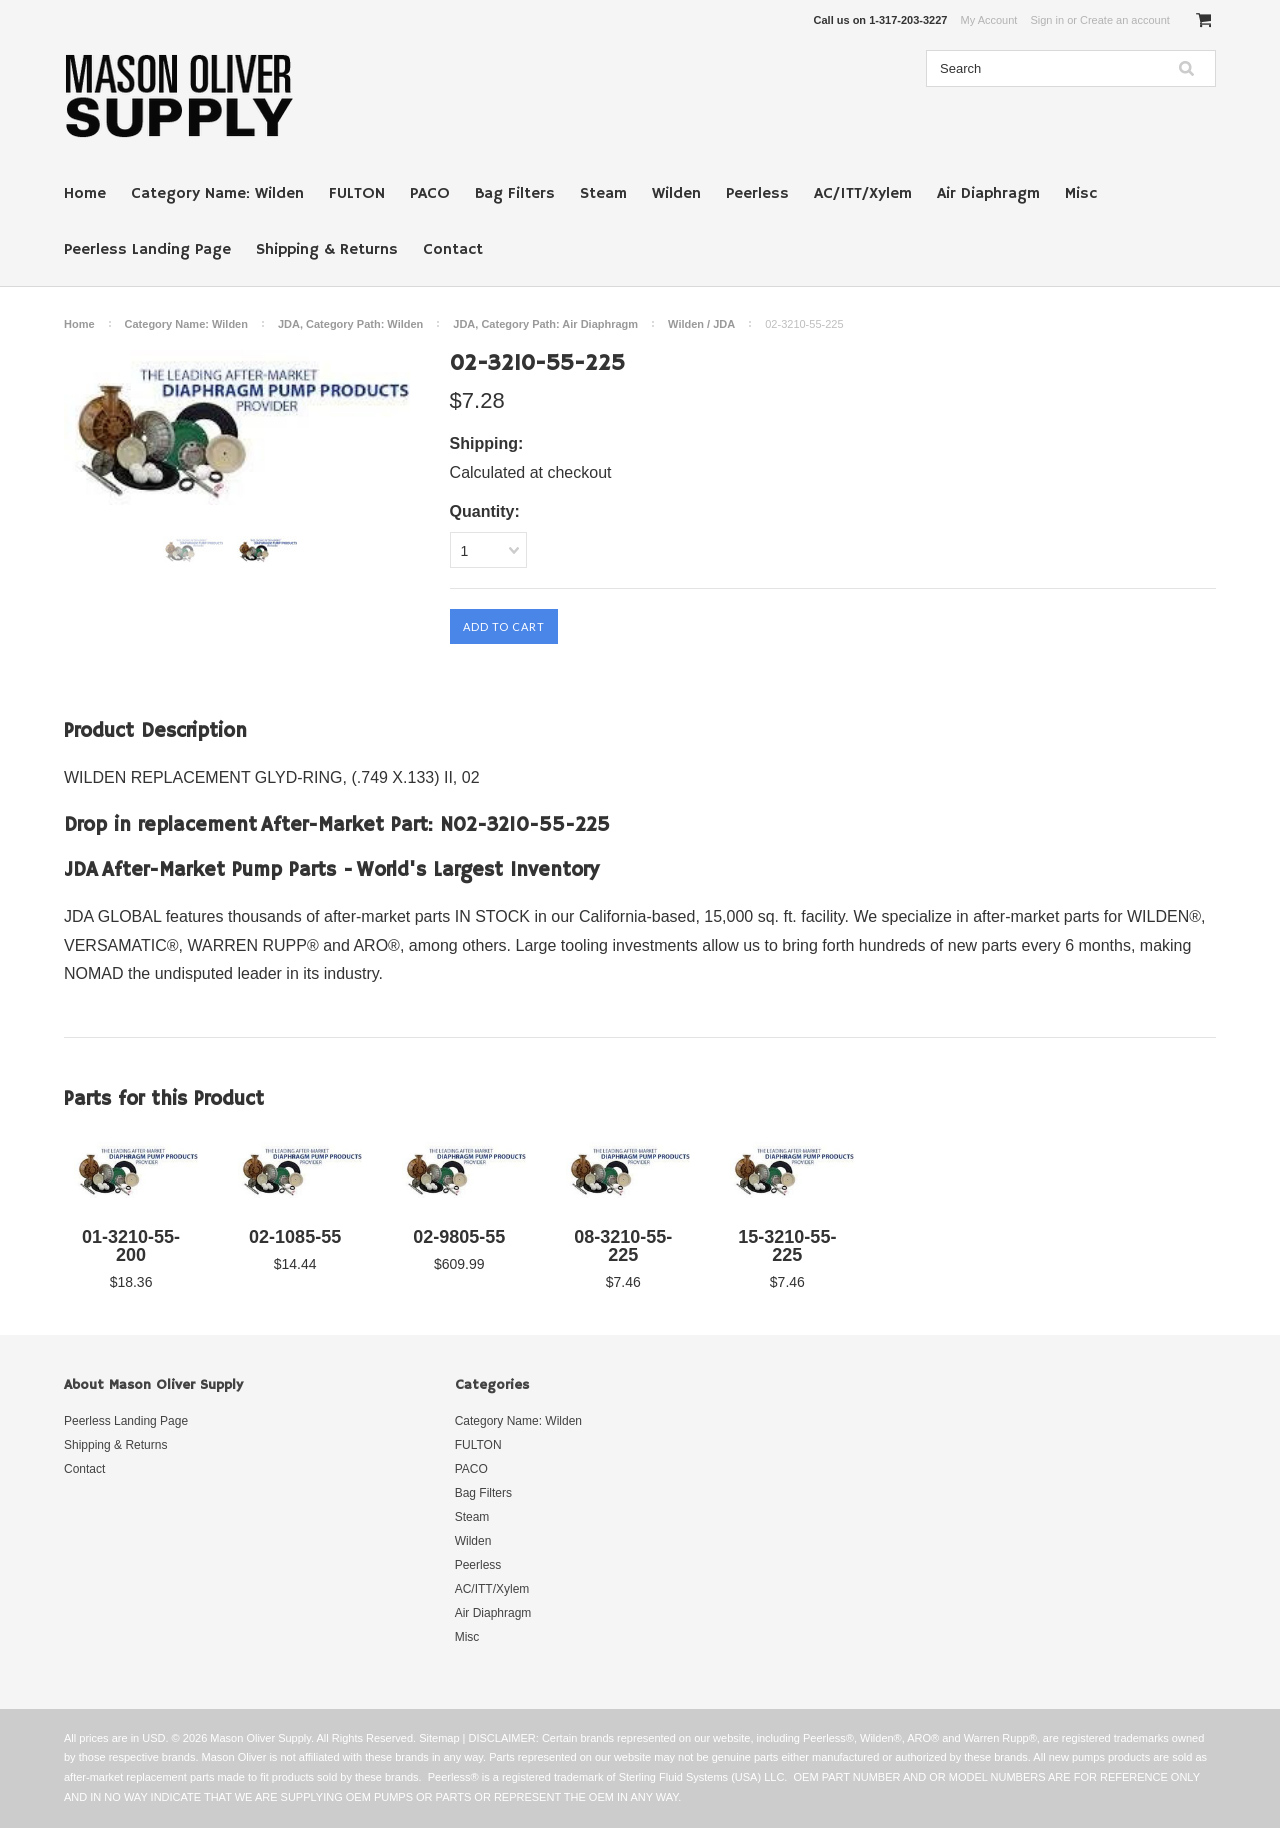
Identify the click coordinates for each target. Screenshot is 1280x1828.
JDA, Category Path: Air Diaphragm (545, 324)
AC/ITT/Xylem (863, 194)
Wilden (676, 194)
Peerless (757, 194)
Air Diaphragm (988, 194)
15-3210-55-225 (787, 1246)
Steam (603, 194)
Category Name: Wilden (217, 194)
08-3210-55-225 (623, 1246)
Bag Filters (515, 194)
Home (85, 194)
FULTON (357, 194)
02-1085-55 (295, 1237)
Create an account (1125, 20)
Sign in (1047, 20)
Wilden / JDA (701, 324)
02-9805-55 (459, 1237)
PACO (430, 194)
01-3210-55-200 (131, 1246)
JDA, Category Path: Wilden (350, 324)
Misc (1081, 194)
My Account (989, 20)
